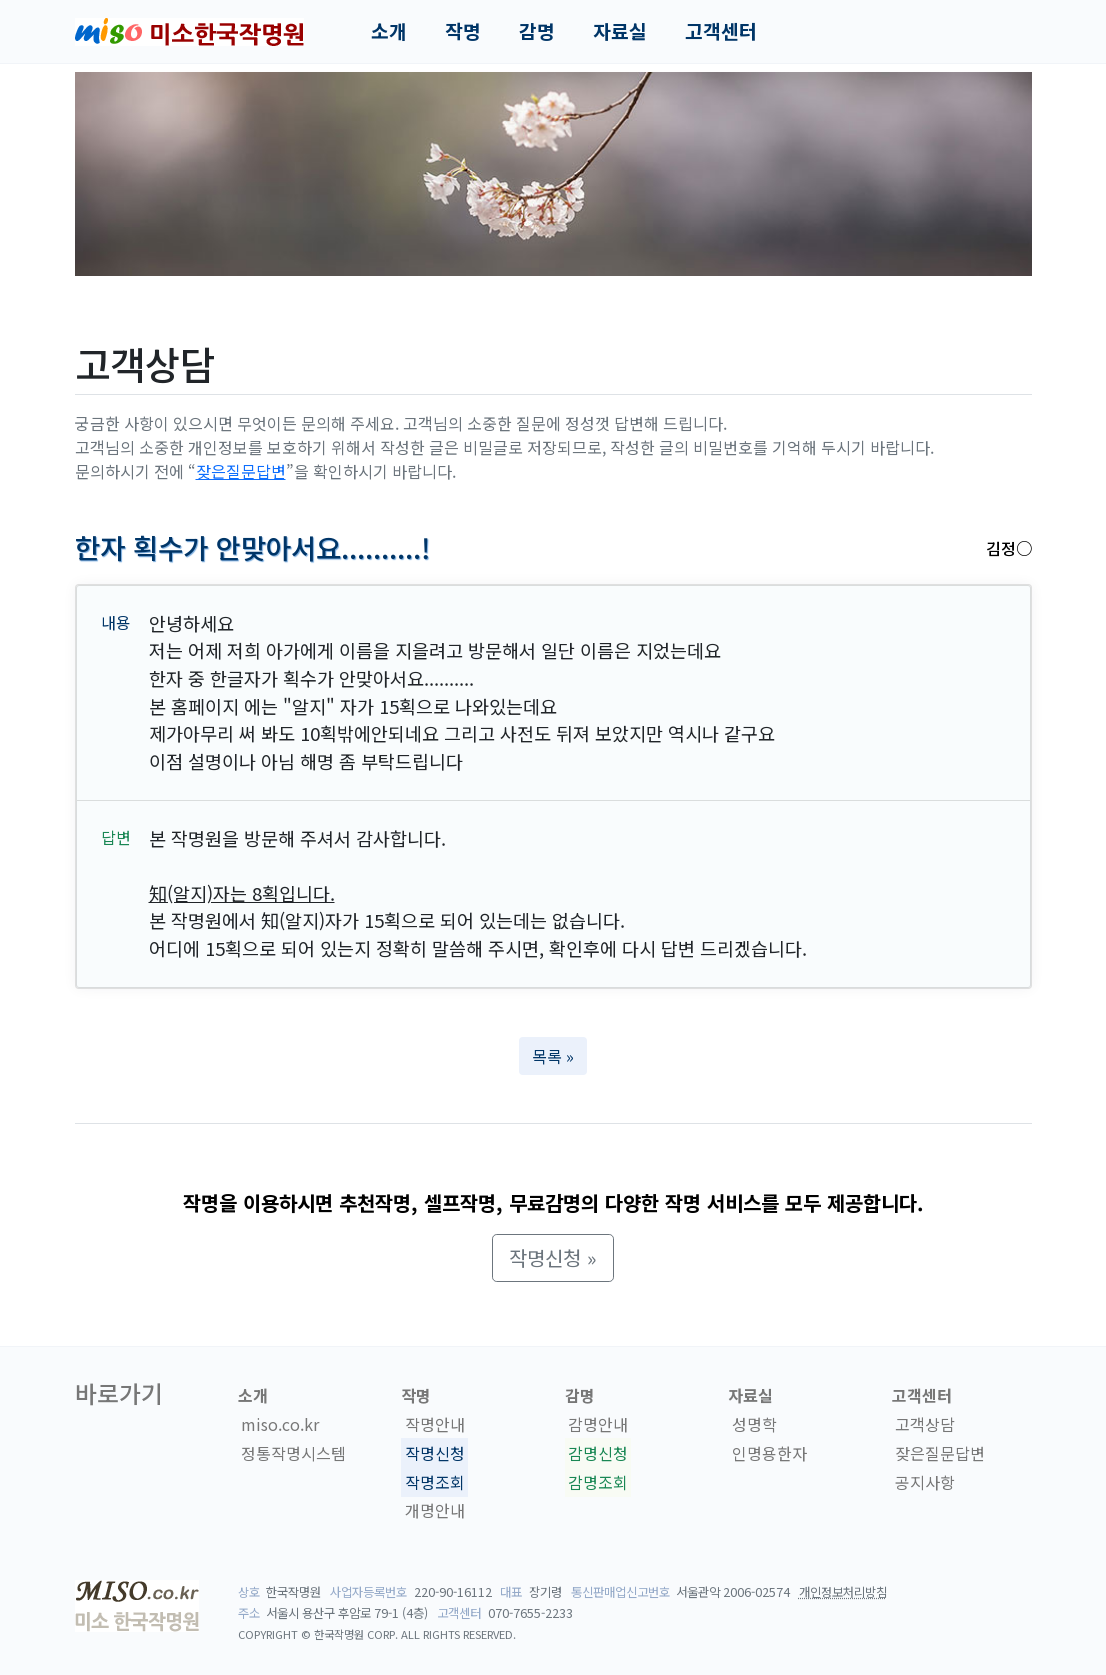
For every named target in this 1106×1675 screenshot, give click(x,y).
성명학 (754, 1424)
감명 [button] (537, 31)
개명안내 (435, 1511)
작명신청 (435, 1453)
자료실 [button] (620, 31)
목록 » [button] (553, 1056)
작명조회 (435, 1482)
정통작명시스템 (293, 1453)
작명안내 (435, 1424)
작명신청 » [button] (553, 1257)
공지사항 (925, 1482)
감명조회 (598, 1482)
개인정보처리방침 (843, 1592)
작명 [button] (463, 31)
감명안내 (598, 1424)
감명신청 (598, 1453)
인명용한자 (769, 1453)
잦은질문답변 (241, 471)
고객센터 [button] (721, 31)
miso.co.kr (280, 1424)
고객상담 (925, 1424)
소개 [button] (389, 31)
